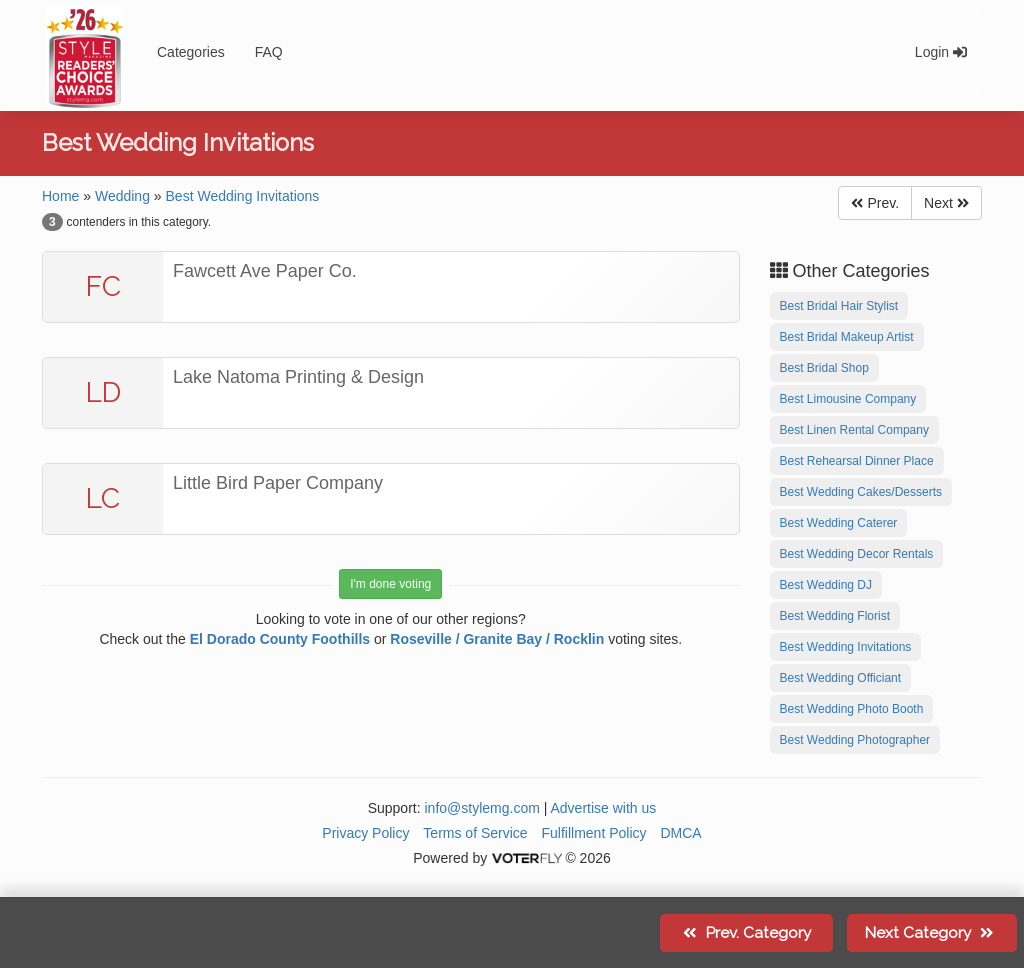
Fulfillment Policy (594, 833)
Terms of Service (475, 833)
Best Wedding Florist (835, 616)
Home (60, 196)
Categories (191, 52)
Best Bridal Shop (824, 368)
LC (103, 498)
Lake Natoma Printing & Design (298, 377)
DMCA (680, 833)
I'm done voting (390, 584)
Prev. (875, 203)
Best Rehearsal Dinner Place (857, 461)
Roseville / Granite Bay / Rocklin (497, 639)
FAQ (269, 52)
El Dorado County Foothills (280, 639)
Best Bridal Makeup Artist (847, 337)
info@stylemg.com (481, 808)
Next (946, 203)
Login (941, 52)
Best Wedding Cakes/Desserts (861, 492)
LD (103, 392)
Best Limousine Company (848, 399)
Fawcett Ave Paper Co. (265, 271)
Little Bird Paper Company (278, 483)
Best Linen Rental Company (854, 430)
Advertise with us (604, 808)
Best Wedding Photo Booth (852, 709)
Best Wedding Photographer (855, 740)
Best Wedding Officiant (841, 678)
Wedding (122, 196)
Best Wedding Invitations (243, 196)
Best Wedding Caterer (839, 523)
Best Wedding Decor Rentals (857, 554)
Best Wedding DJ (826, 585)
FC (103, 286)
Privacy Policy (365, 833)
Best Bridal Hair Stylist (839, 306)
